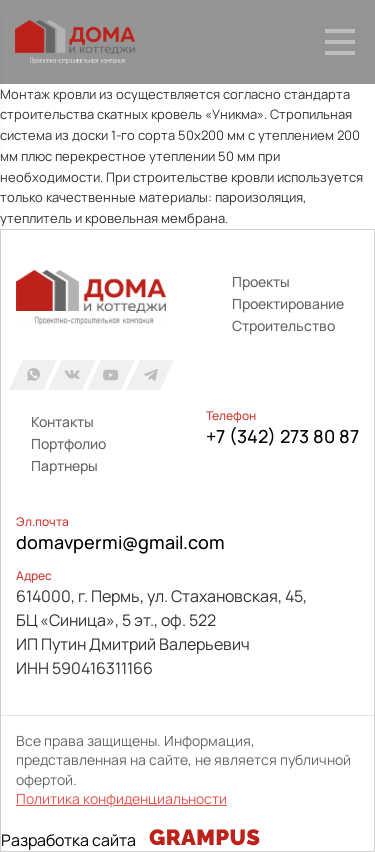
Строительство (283, 325)
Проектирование (288, 303)
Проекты (261, 281)
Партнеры (64, 465)
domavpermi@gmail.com (120, 542)
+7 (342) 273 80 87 (282, 436)
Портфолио (68, 443)
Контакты (62, 421)
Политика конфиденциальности (121, 798)
